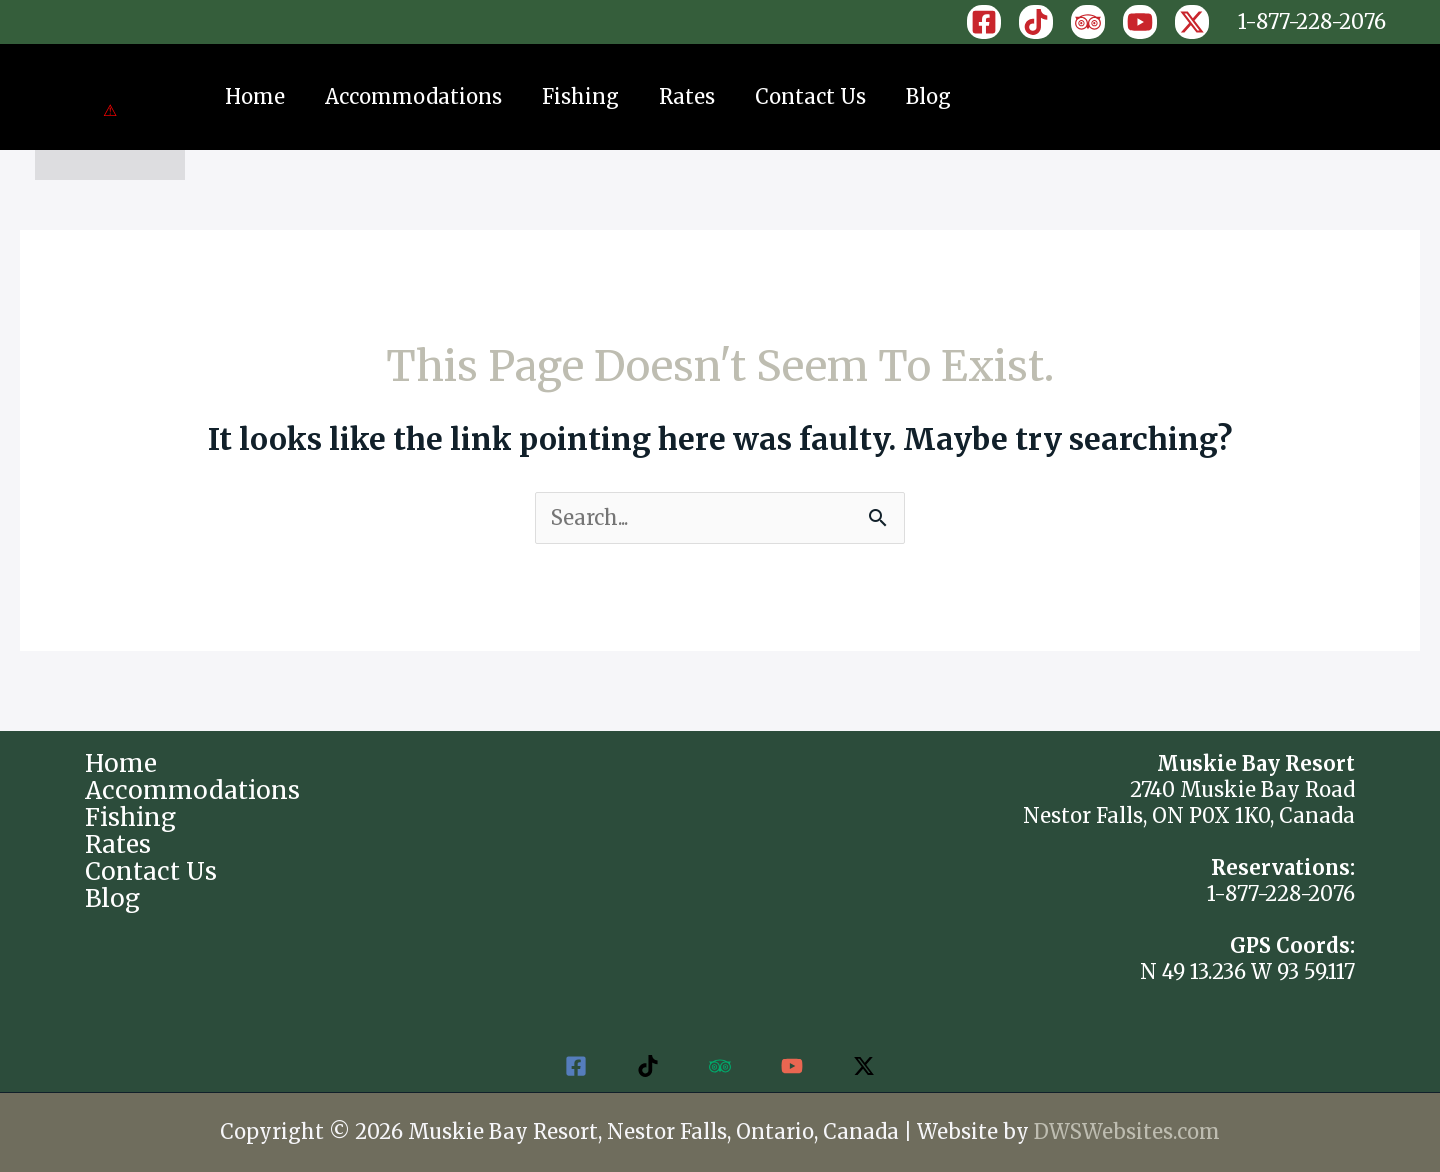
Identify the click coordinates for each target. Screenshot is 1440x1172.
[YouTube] (1140, 22)
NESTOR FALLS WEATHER (719, 826)
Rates (687, 96)
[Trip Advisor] (1088, 22)
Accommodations (413, 96)
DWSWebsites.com (1127, 1131)
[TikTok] (1036, 22)
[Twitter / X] (864, 1066)
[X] (1192, 22)
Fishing (580, 96)
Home (255, 96)
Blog (928, 96)
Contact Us (810, 96)
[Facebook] (984, 22)
